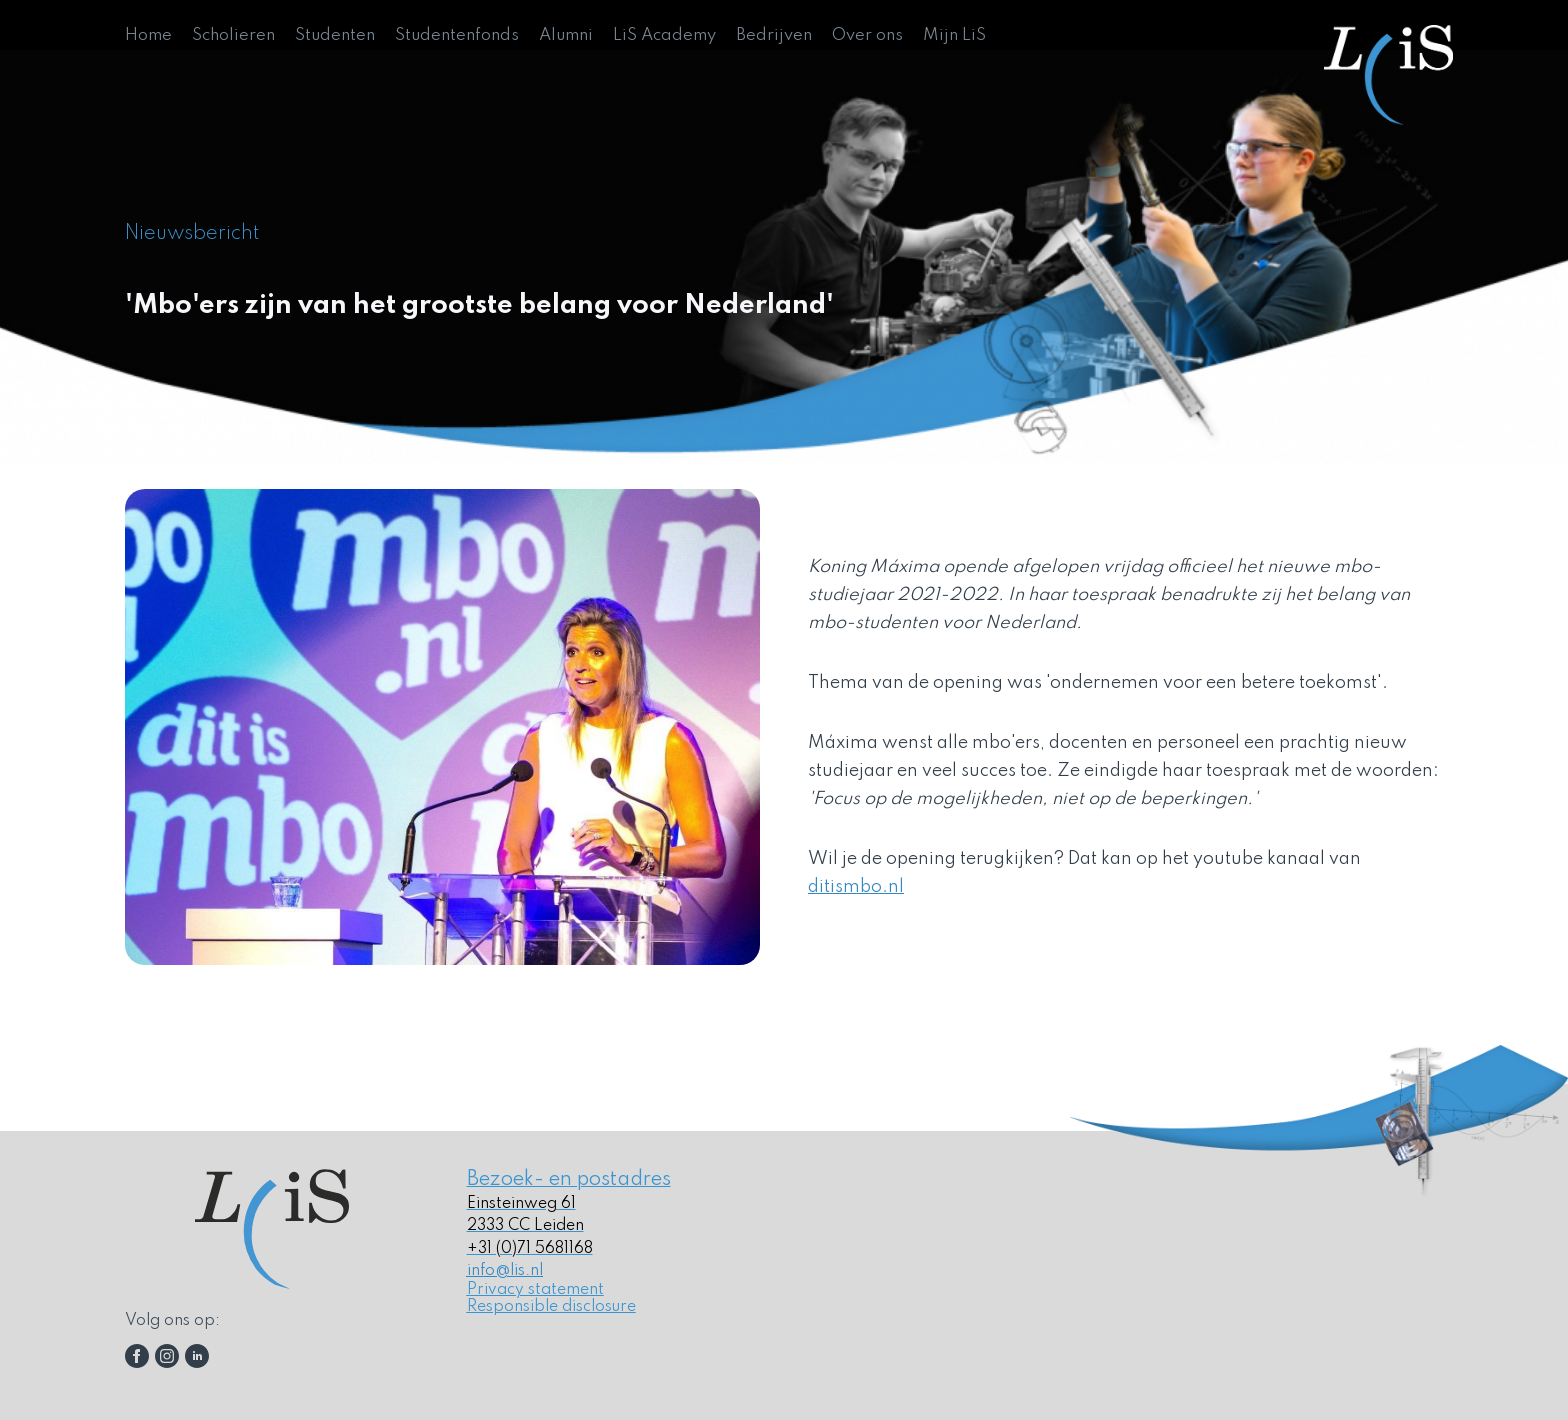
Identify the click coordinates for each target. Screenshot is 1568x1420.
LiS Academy (664, 35)
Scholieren (233, 35)
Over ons (867, 35)
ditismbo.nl (856, 887)
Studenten (335, 35)
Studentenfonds (457, 35)
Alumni (566, 35)
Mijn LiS (954, 35)
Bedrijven (774, 35)
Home (148, 35)
